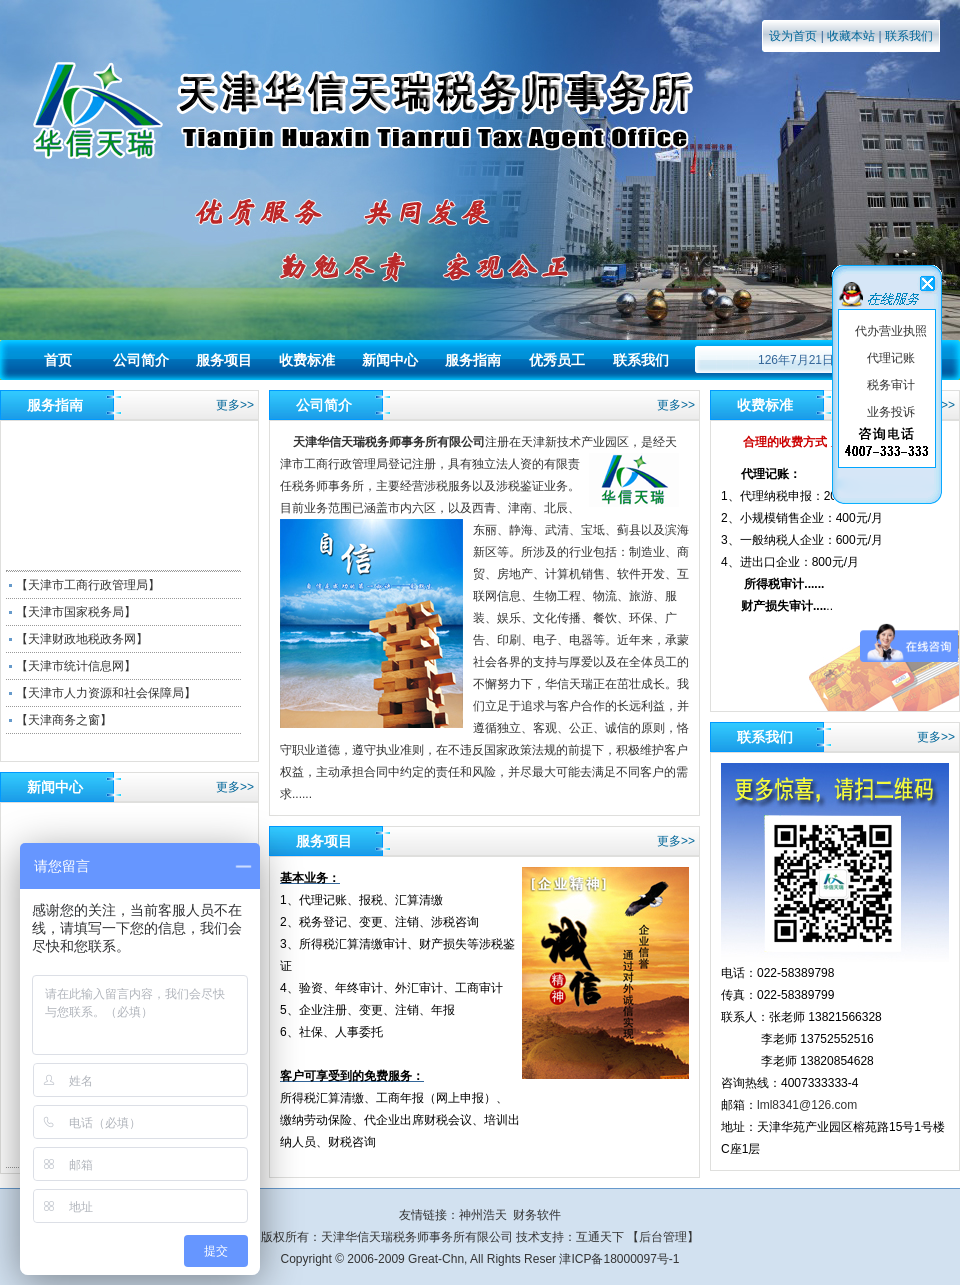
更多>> (235, 405)
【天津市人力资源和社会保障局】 (106, 693)
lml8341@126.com (807, 1105)
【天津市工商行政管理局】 (88, 585)
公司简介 (141, 360)
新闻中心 (390, 360)
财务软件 (537, 1215)
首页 (58, 360)
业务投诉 (891, 412)
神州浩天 (483, 1215)
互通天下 (600, 1237)
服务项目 (224, 360)
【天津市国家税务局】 (76, 612)
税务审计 (891, 385)
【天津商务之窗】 (64, 720)
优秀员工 (557, 360)
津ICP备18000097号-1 (619, 1259)
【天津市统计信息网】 (76, 666)
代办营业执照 (891, 331)
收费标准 (307, 360)
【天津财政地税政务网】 (82, 639)
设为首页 (793, 36)
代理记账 (891, 358)
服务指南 (473, 360)
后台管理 (663, 1237)
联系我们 (909, 36)
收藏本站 (851, 36)
